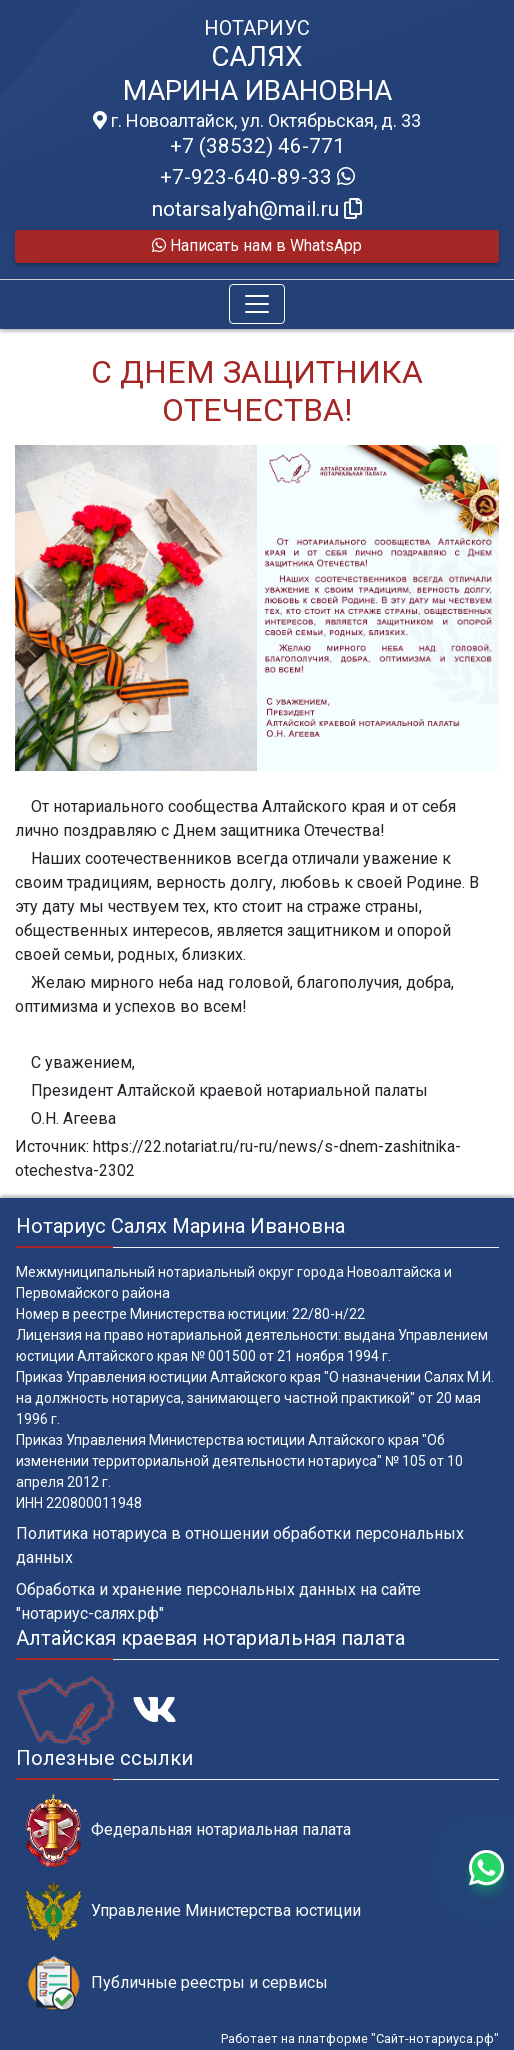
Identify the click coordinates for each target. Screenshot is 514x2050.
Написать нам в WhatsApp (257, 245)
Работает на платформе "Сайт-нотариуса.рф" (360, 2038)
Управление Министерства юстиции (193, 1911)
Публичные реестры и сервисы (177, 1983)
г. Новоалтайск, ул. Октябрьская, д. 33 (257, 121)
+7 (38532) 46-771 (257, 146)
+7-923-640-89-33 (257, 177)
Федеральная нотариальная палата (188, 1830)
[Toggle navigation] (257, 304)
